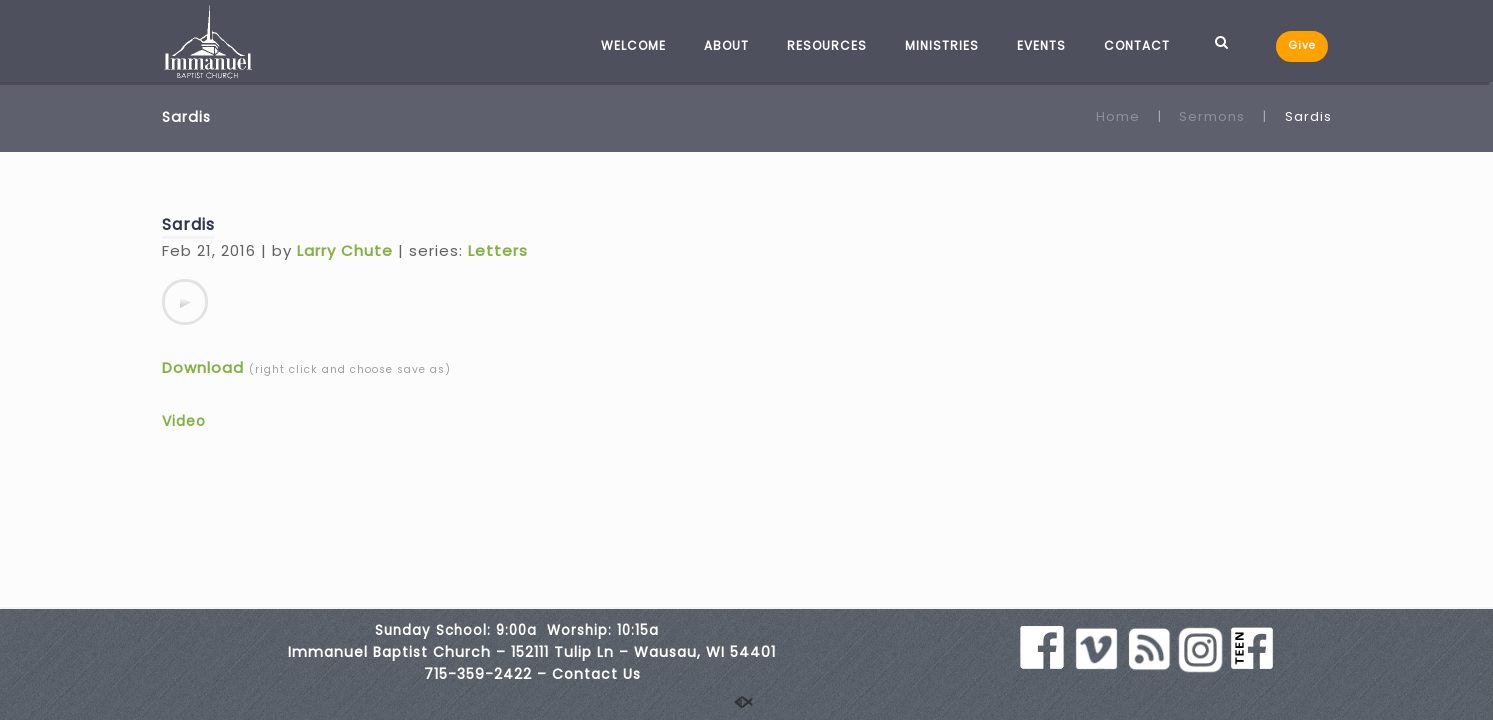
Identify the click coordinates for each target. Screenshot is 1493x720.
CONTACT (1137, 45)
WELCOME (633, 45)
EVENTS (1041, 45)
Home (1118, 116)
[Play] (185, 302)
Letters (498, 250)
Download (203, 367)
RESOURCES (827, 45)
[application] (185, 302)
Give (1302, 45)
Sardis (188, 224)
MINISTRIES (942, 45)
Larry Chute (345, 250)
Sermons (1212, 116)
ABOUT (726, 45)
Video (184, 421)
